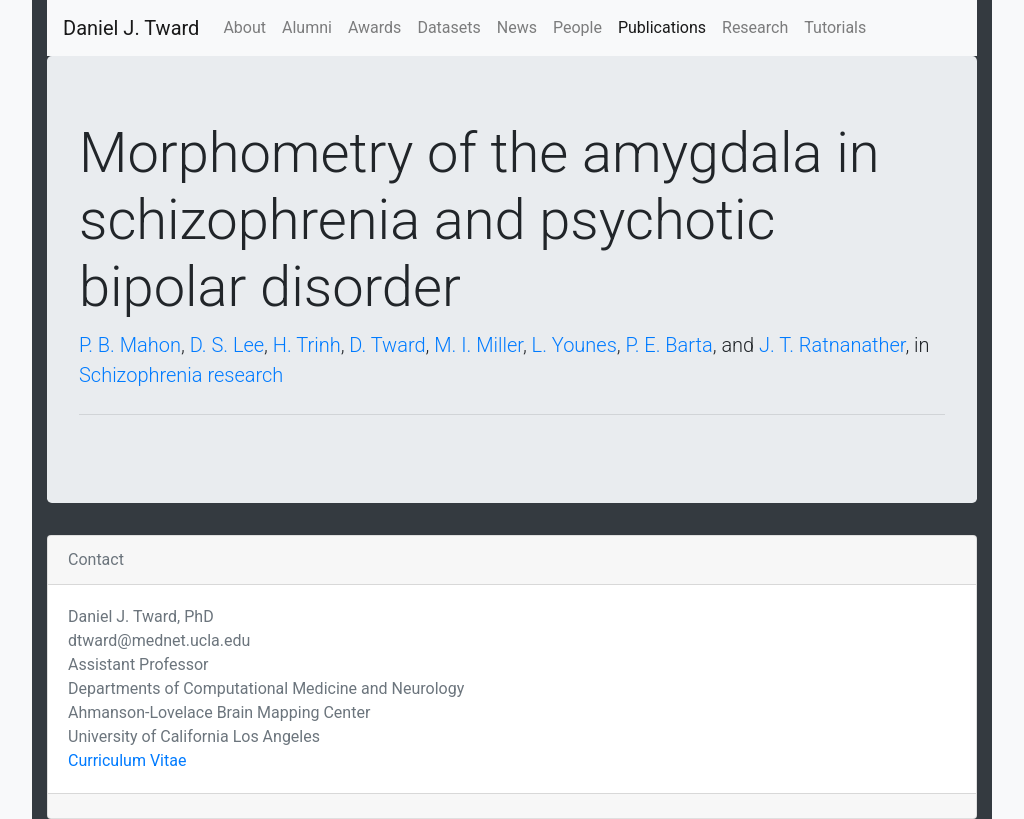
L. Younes (574, 345)
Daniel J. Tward (131, 28)
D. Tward (387, 345)
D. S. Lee (227, 345)
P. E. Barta (669, 345)
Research (755, 27)
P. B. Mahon (130, 345)
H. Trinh (307, 345)
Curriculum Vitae (127, 760)
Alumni (307, 27)
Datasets (448, 27)
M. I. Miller (478, 345)
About (244, 27)
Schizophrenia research (181, 375)
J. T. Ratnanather (832, 345)
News (517, 27)
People (577, 27)
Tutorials (835, 27)
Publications (662, 27)
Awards (374, 27)
